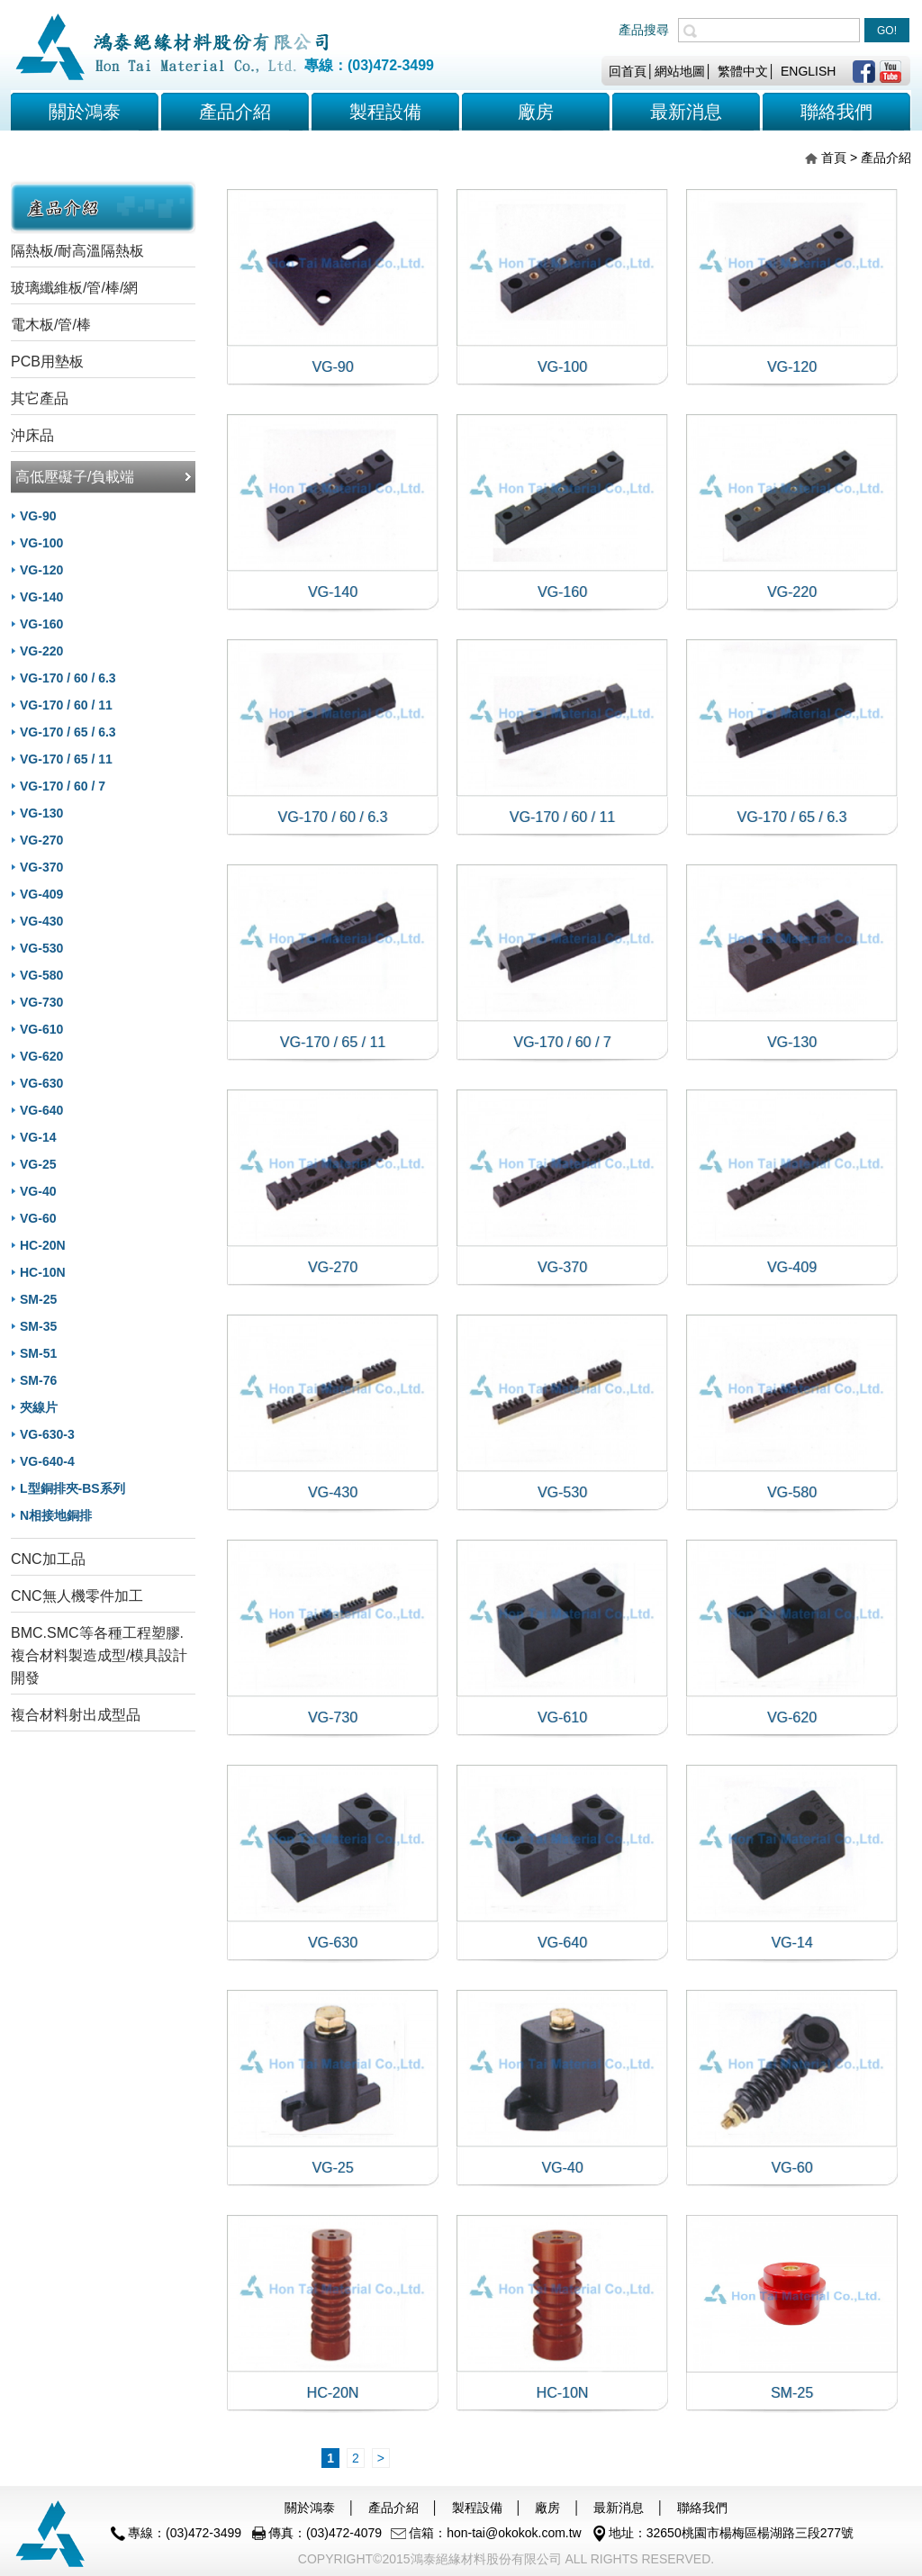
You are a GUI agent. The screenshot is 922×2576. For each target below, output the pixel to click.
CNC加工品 (48, 1559)
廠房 (547, 2507)
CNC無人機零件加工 (77, 1596)
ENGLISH (808, 71)
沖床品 (32, 435)
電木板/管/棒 (51, 324)
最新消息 (618, 2507)
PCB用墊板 (47, 361)
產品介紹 (235, 112)
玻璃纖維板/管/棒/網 (74, 287)
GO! (887, 30)
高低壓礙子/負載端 (74, 476)
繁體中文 (743, 71)
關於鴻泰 (85, 112)
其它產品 (39, 398)
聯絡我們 (702, 2507)
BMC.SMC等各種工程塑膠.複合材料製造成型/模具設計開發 (99, 1655)
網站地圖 (680, 71)
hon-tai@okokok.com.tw (514, 2533)
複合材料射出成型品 (75, 1714)
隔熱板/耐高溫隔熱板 (77, 250)
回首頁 (627, 71)
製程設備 (477, 2507)
